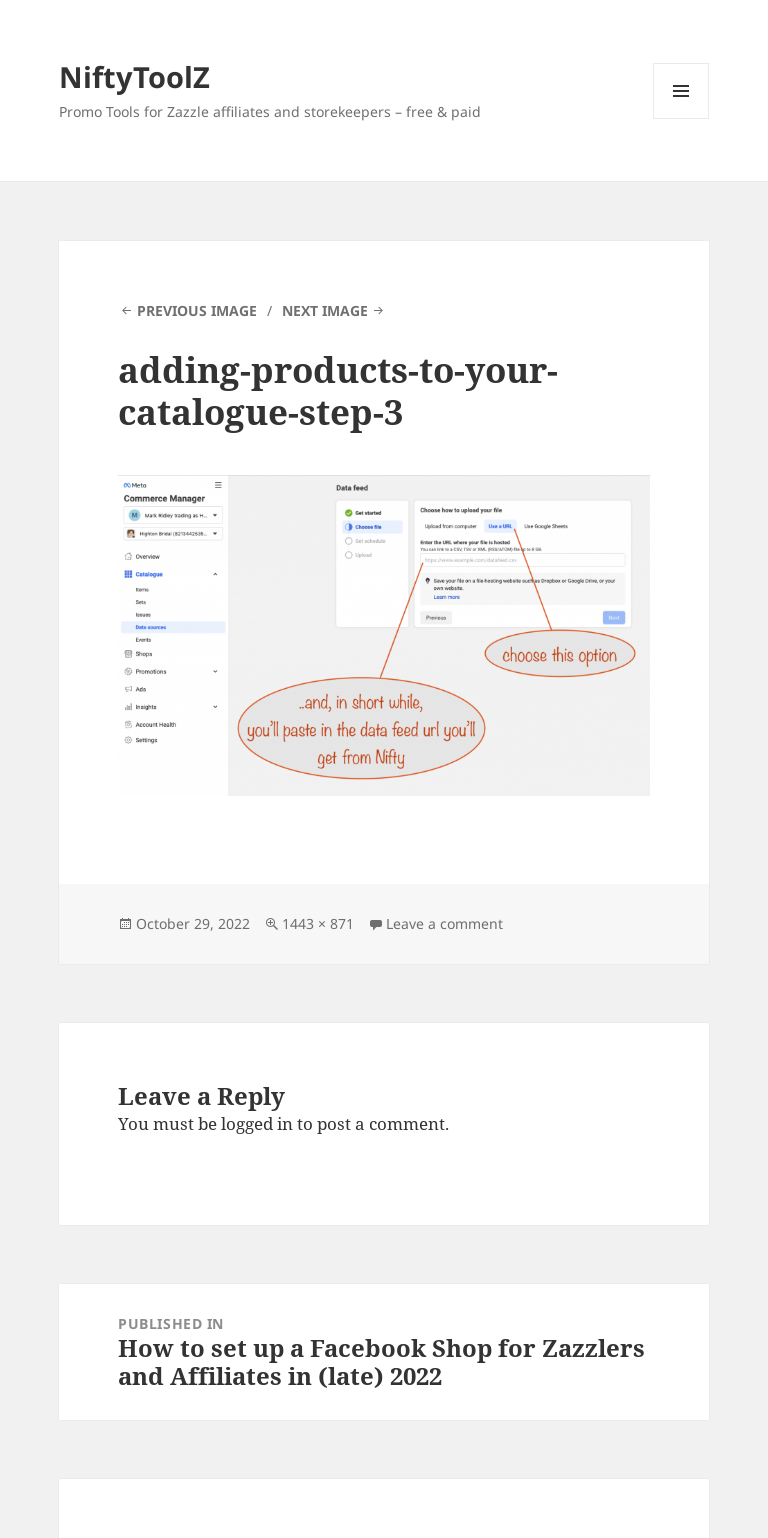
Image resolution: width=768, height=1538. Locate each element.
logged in (257, 1123)
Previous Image (197, 310)
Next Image (325, 310)
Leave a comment (444, 923)
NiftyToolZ (134, 76)
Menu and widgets (681, 118)
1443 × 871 (318, 923)
